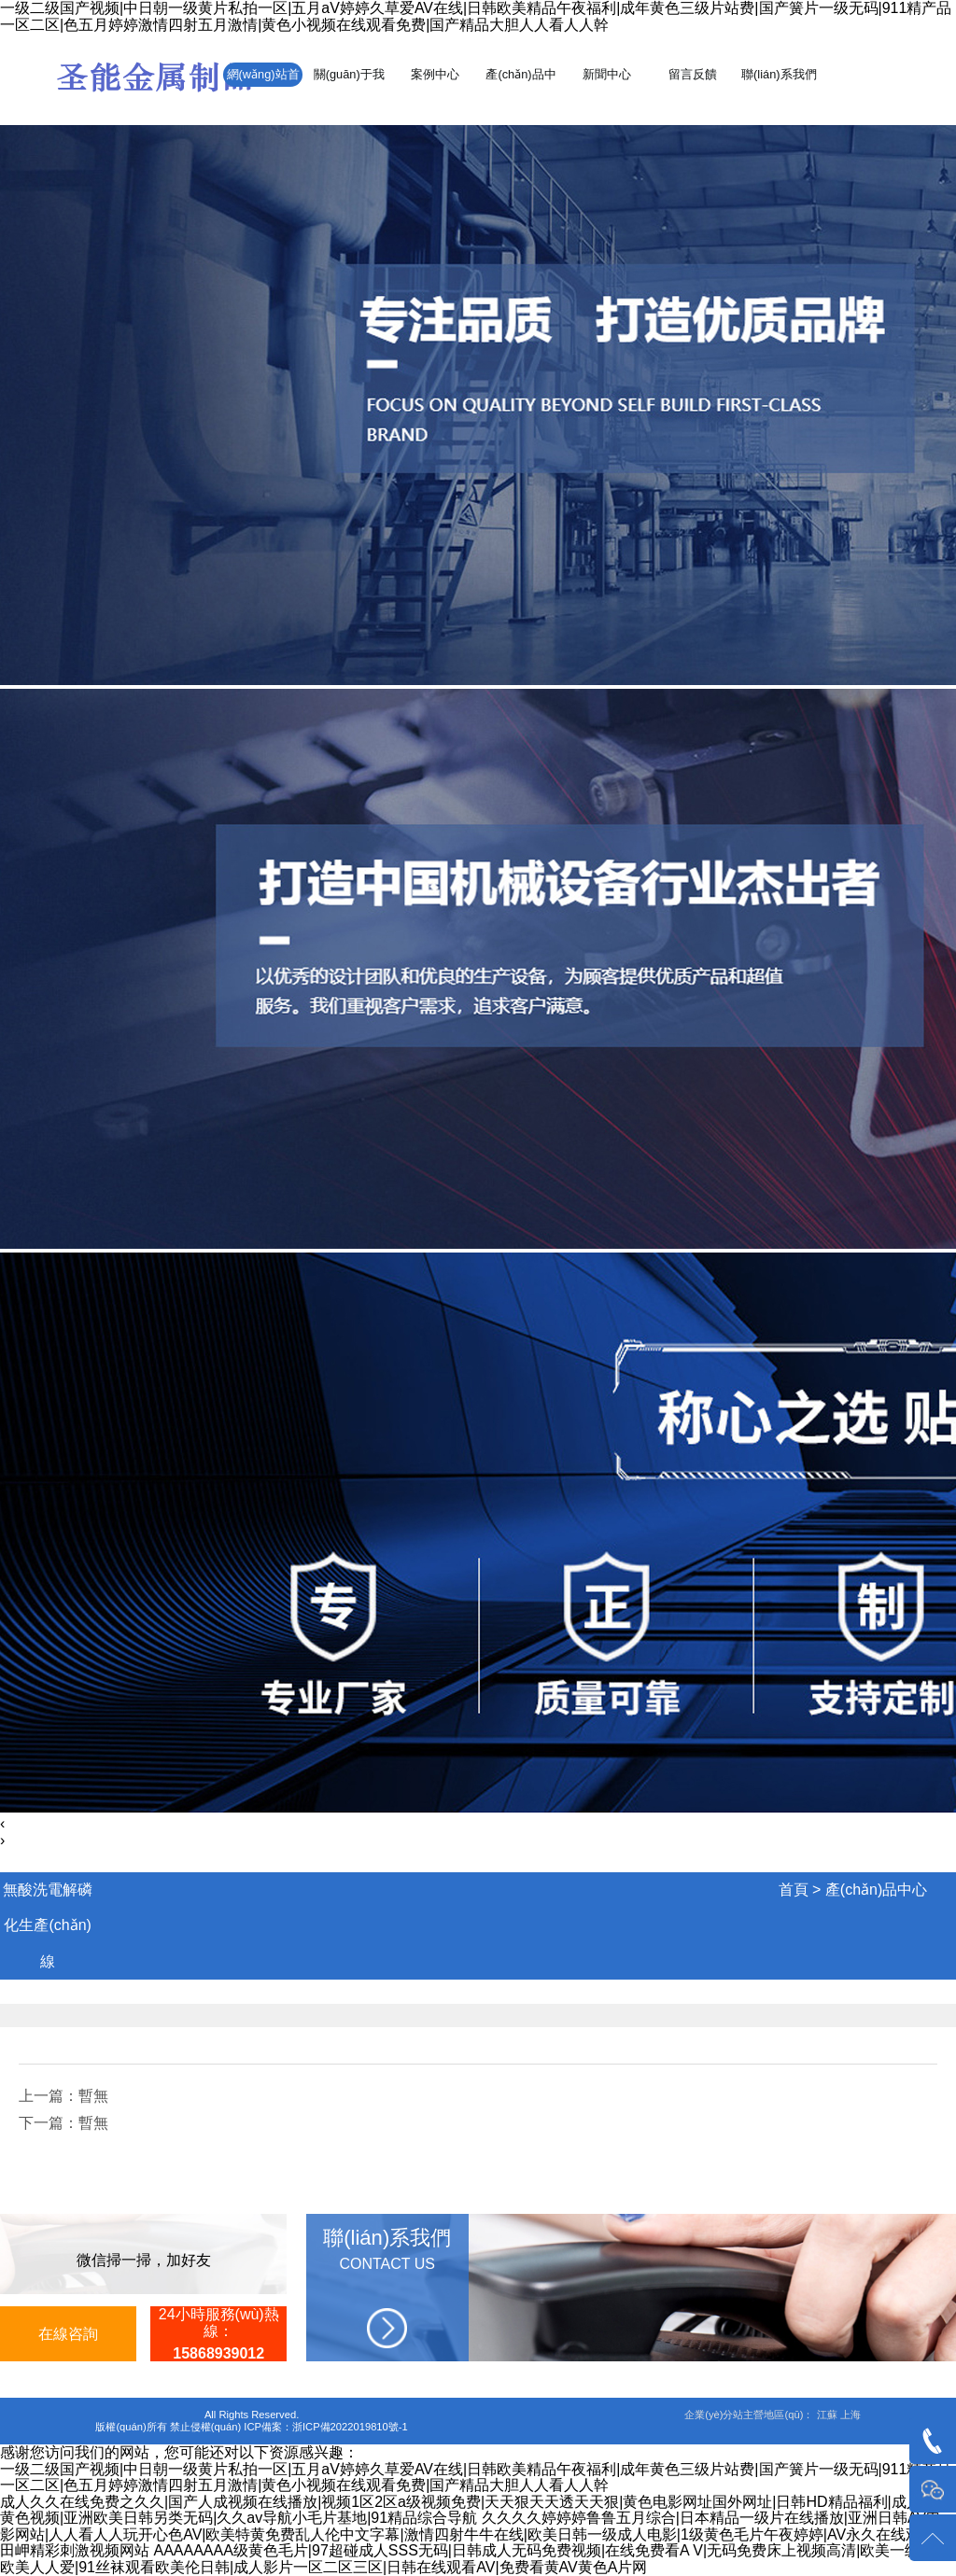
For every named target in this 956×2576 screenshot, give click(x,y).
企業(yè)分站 (713, 2414)
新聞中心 (607, 74)
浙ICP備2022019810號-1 (350, 2426)
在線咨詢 (68, 2334)
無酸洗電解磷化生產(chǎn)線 (47, 1925)
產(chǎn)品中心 (876, 1889)
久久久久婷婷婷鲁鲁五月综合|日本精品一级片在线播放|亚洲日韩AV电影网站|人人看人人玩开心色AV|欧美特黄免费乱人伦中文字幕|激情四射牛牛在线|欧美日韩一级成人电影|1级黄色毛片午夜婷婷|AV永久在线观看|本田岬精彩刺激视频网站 (477, 2534)
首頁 (793, 1889)
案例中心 (435, 74)
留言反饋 (692, 74)
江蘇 (827, 2414)
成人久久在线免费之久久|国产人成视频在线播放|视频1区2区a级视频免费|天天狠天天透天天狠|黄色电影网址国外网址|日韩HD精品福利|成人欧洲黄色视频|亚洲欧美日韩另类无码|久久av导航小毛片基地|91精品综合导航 (475, 2510)
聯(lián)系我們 (778, 74)
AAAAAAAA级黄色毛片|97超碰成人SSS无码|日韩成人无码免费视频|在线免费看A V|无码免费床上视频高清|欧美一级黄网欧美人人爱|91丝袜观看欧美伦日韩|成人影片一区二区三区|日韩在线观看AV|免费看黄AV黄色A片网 (474, 2558)
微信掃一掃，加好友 (144, 2260)
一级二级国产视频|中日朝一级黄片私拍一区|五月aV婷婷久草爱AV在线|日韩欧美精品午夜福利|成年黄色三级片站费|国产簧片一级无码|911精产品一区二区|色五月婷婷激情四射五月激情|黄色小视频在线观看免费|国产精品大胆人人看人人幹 (475, 16)
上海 (850, 2414)
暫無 (93, 2096)
